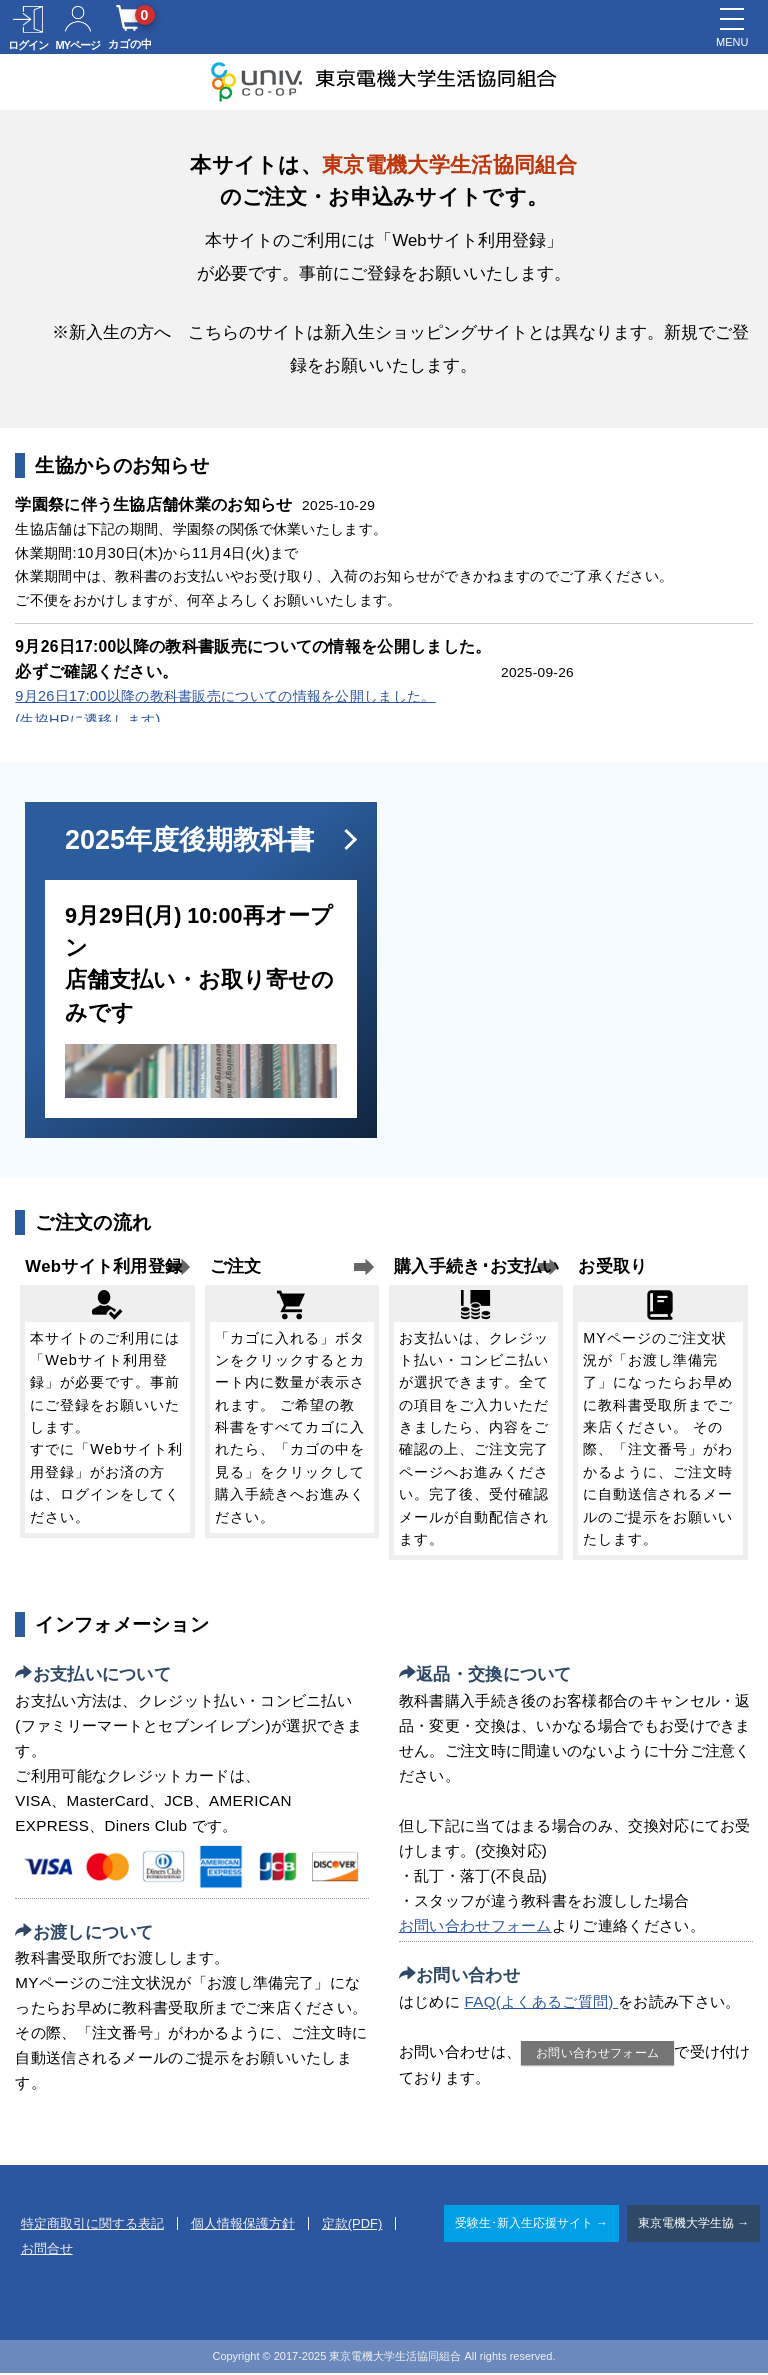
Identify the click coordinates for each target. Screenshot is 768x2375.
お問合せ (47, 2251)
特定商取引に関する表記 (92, 2226)
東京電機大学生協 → (693, 2226)
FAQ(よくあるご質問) (542, 2003)
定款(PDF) (352, 2226)
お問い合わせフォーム (475, 1928)
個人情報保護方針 (243, 2226)
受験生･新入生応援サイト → (531, 2226)
